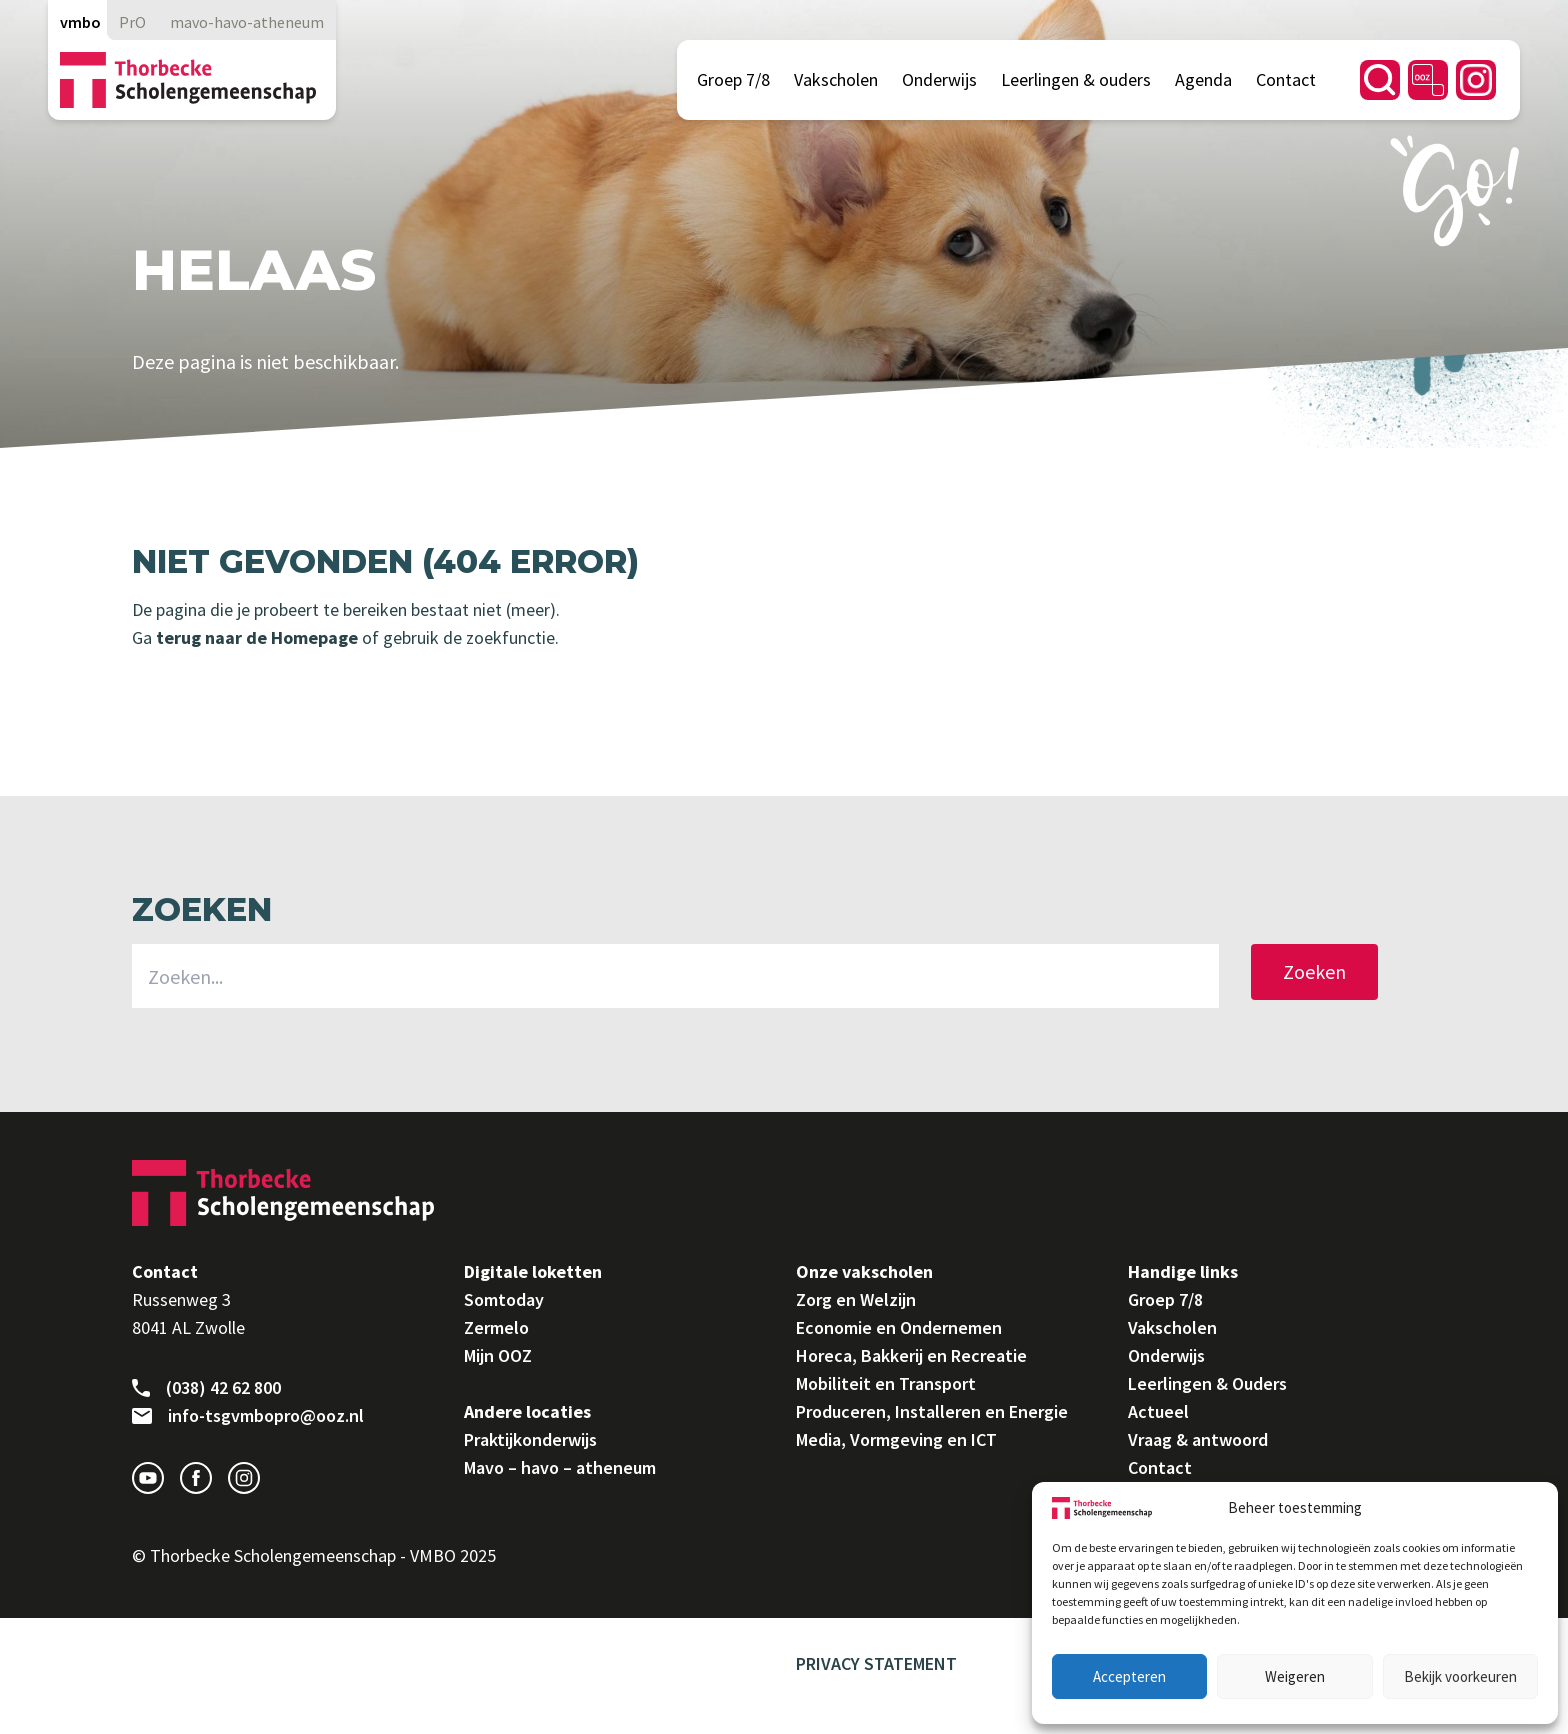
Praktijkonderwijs (530, 1439)
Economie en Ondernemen (899, 1327)
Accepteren (1129, 1676)
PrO (132, 22)
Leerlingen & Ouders (1207, 1383)
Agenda (1203, 79)
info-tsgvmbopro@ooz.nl (248, 1416)
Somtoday (504, 1299)
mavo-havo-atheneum (247, 22)
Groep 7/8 (733, 79)
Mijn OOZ (498, 1355)
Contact (1286, 79)
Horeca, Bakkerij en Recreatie (911, 1355)
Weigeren (1295, 1676)
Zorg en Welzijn (856, 1299)
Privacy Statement (876, 1663)
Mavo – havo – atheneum (560, 1467)
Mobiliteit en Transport (886, 1383)
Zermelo (496, 1327)
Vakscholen (836, 79)
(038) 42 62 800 (206, 1388)
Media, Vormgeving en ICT (896, 1439)
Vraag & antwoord (1198, 1439)
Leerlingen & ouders (1076, 79)
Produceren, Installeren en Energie (932, 1411)
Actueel (1158, 1411)
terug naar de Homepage (255, 637)
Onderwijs (939, 79)
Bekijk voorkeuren (1460, 1676)
